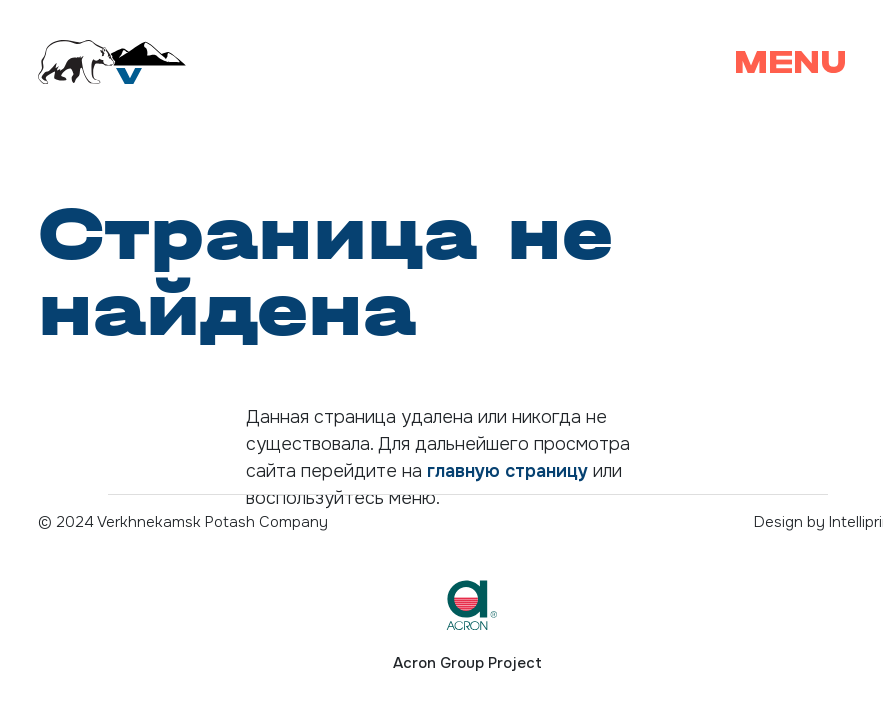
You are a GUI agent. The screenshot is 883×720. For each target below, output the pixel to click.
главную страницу (507, 471)
